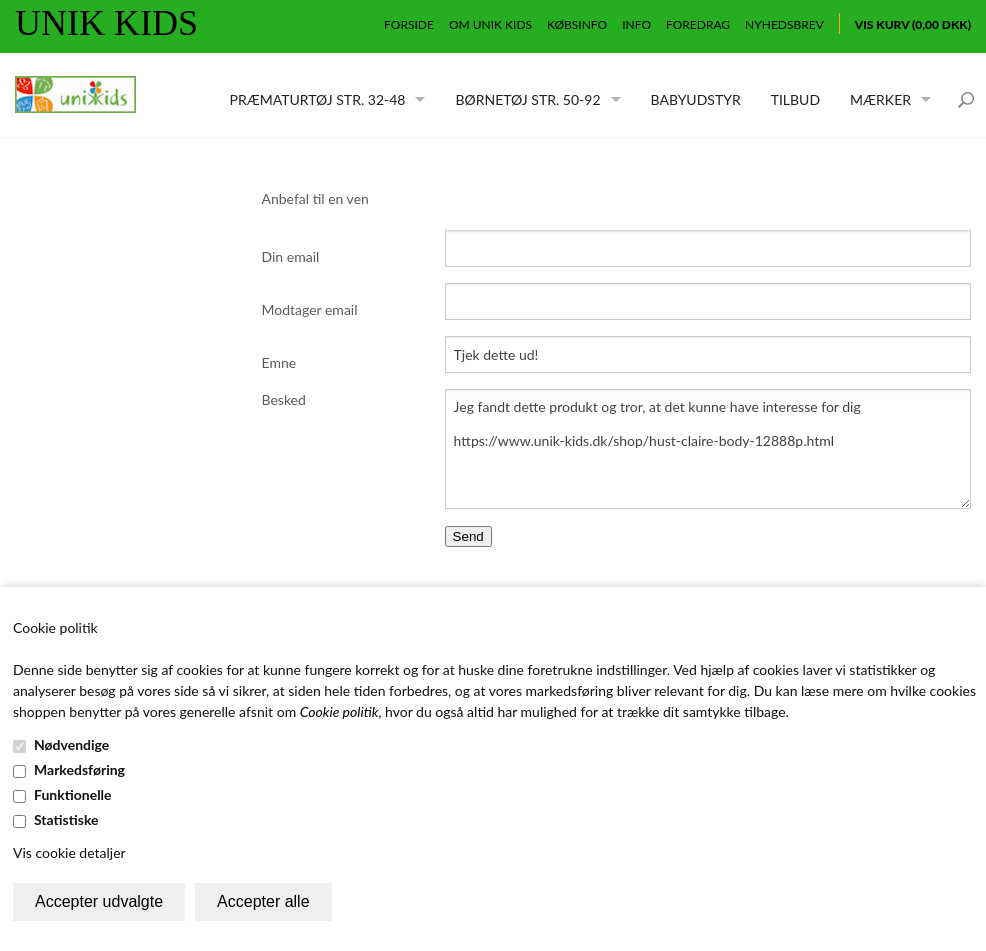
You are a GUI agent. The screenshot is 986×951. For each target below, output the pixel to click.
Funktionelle (73, 794)
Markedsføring (79, 769)
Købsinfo (577, 24)
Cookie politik (339, 711)
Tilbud (795, 99)
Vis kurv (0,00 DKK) (913, 24)
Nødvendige (71, 744)
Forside (409, 24)
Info (636, 24)
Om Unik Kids (490, 24)
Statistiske (66, 819)
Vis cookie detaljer (69, 852)
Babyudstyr (696, 99)
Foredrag (698, 24)
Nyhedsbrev (784, 24)
